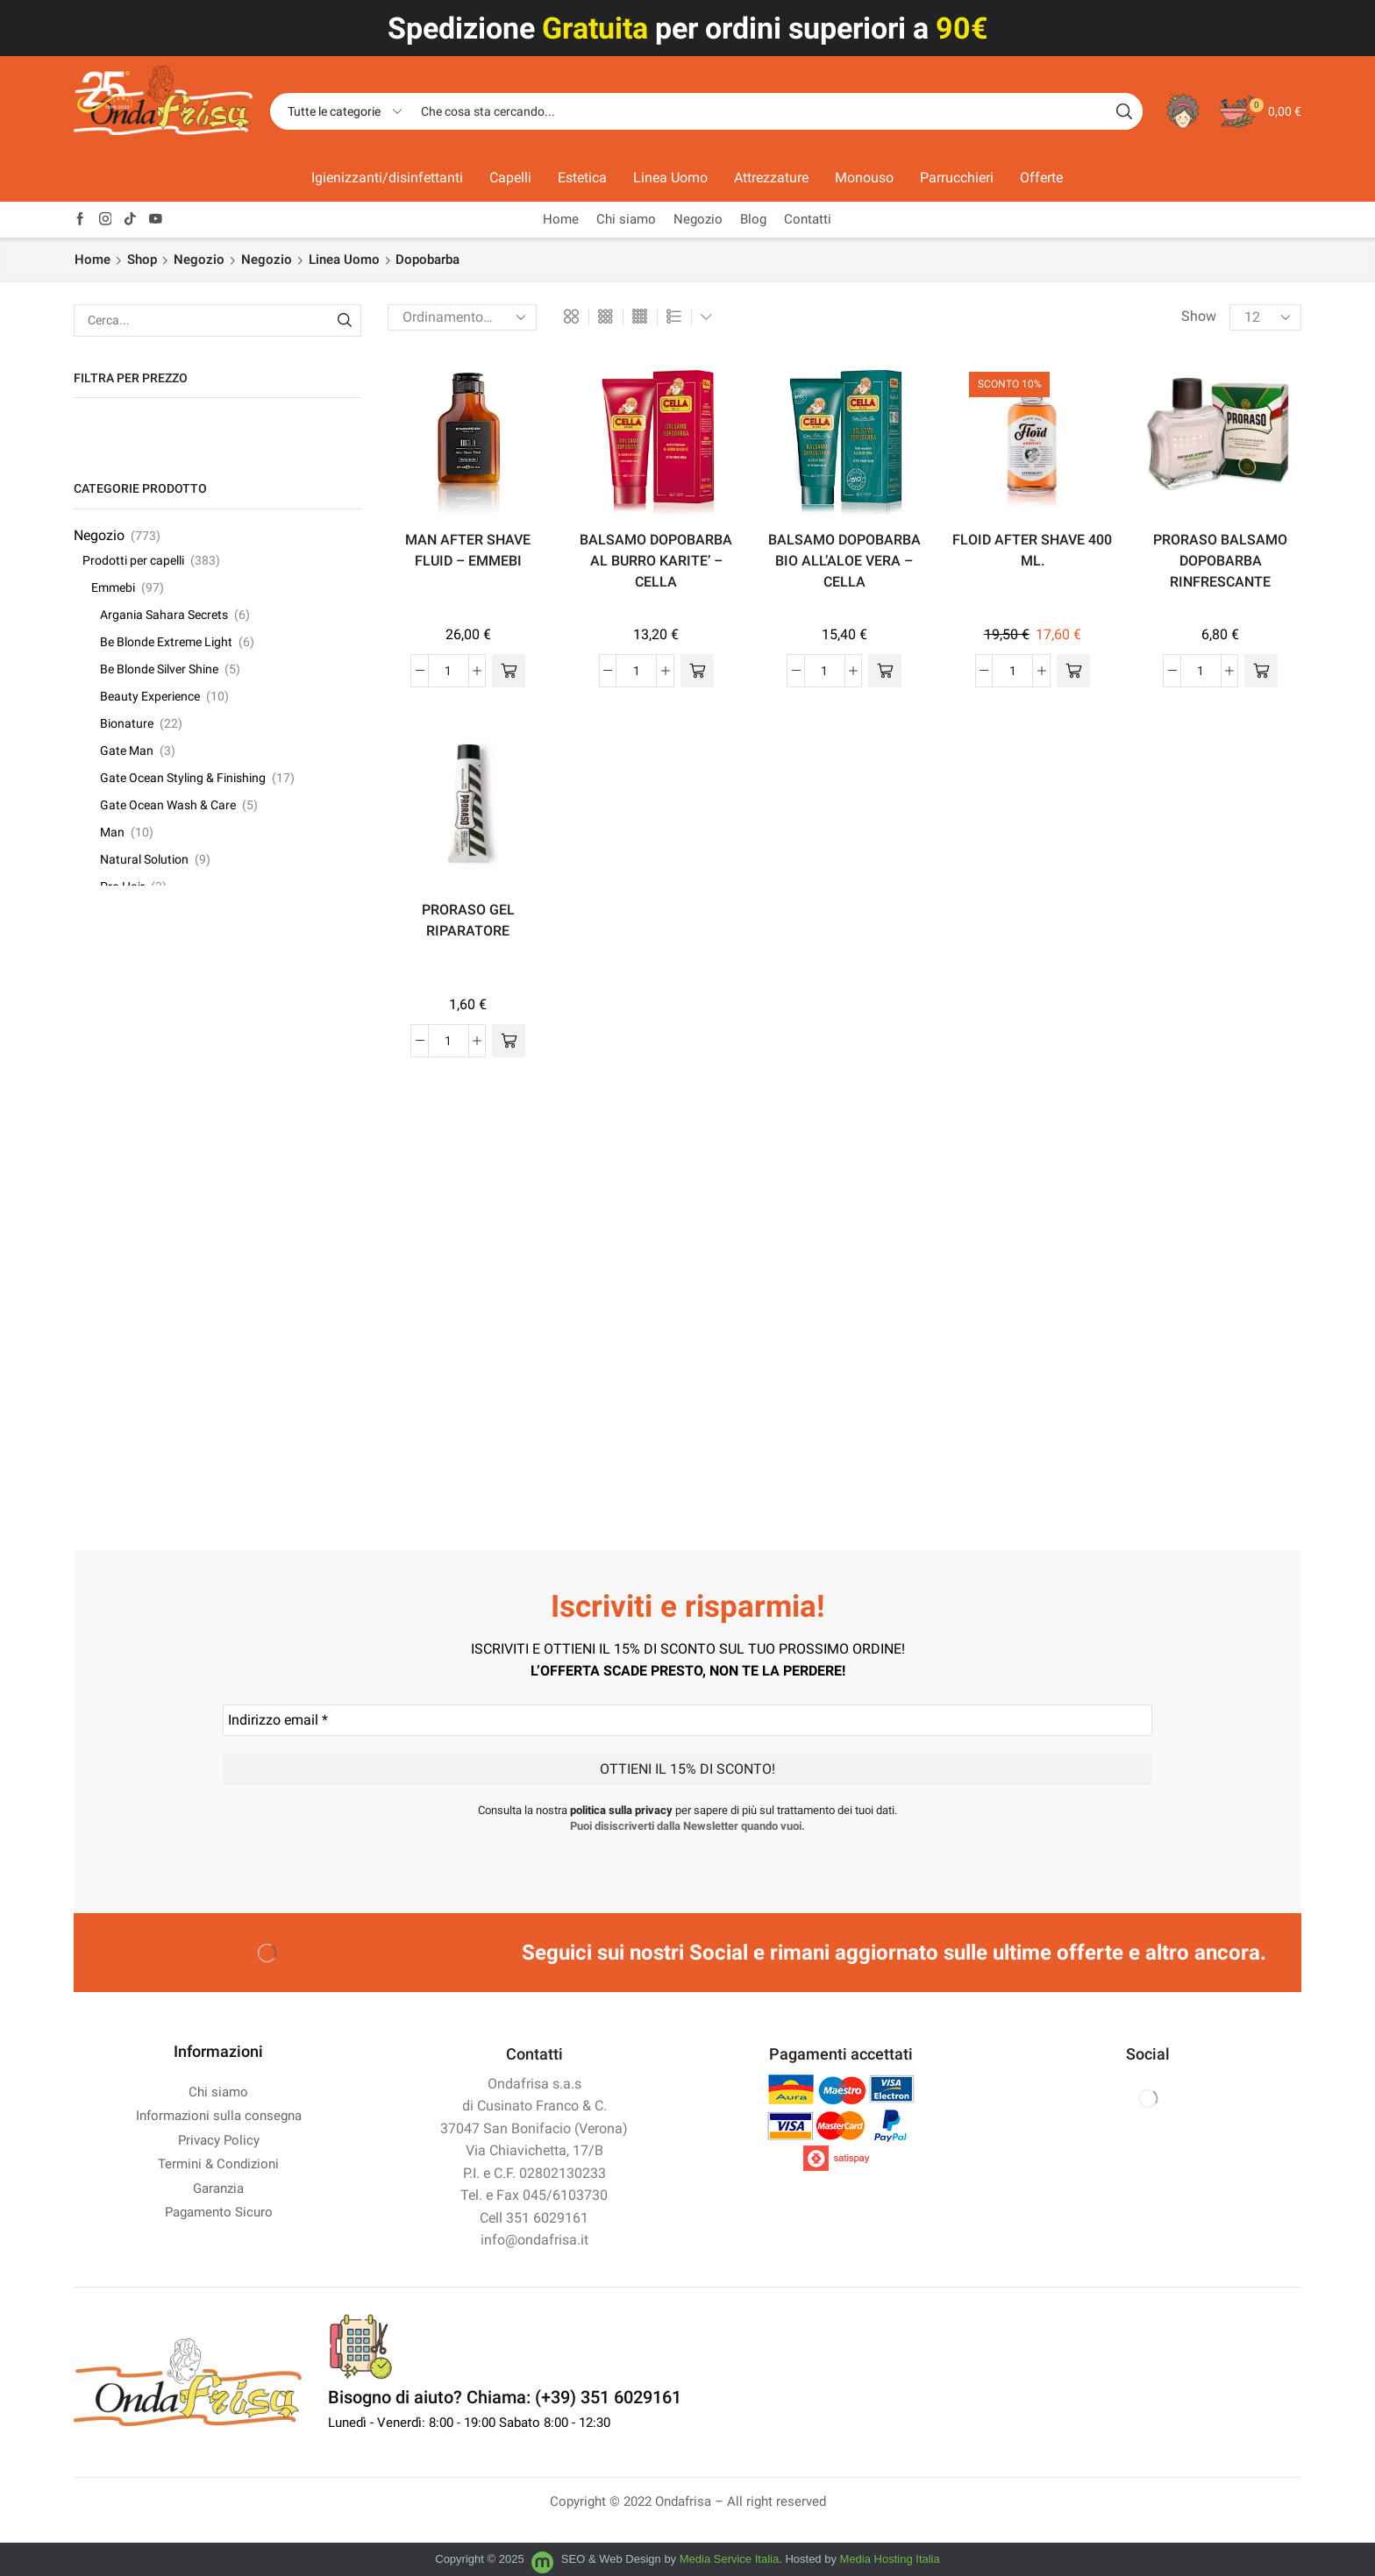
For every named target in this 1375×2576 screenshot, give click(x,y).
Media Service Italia (729, 2558)
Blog (753, 219)
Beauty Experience (150, 696)
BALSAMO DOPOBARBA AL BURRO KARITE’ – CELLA (656, 560)
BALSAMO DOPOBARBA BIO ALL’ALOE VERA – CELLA (844, 560)
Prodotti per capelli (133, 560)
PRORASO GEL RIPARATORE (468, 920)
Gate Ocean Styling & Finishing (183, 778)
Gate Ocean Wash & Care (168, 805)
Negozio (698, 219)
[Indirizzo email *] (687, 1720)
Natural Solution (144, 859)
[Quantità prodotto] (448, 670)
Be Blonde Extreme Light (166, 642)
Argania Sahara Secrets (164, 615)
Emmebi (113, 587)
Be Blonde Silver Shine (159, 669)
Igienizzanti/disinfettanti (387, 177)
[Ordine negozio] (462, 317)
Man (112, 832)
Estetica (582, 177)
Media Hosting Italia (890, 2558)
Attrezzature (771, 177)
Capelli (510, 177)
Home (561, 219)
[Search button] (1124, 111)
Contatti (807, 219)
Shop (142, 259)
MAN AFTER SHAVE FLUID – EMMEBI (468, 550)
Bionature (126, 723)
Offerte (1041, 177)
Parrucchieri (957, 177)
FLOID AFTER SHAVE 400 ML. (1032, 550)
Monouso (864, 177)
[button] (508, 670)
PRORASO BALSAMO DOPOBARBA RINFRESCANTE (1220, 560)
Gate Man (126, 751)
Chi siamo (626, 219)
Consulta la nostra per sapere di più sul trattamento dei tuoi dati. (687, 1810)
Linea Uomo (670, 177)
